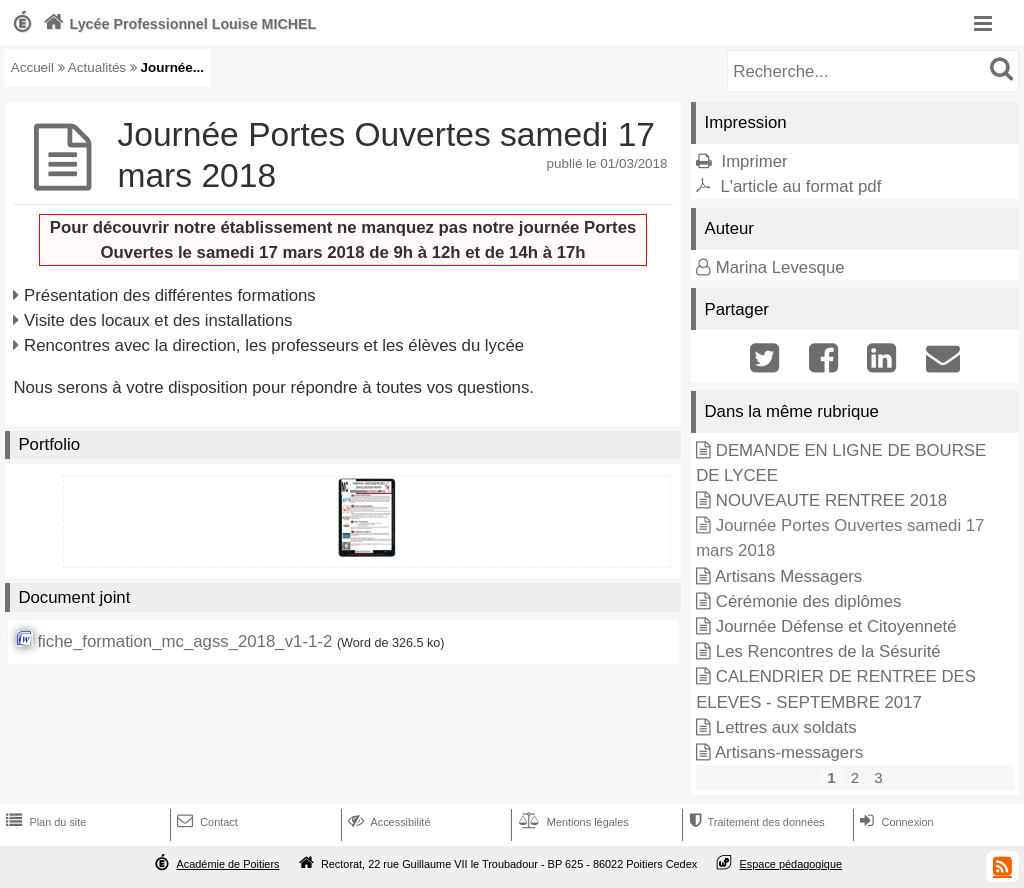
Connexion (894, 822)
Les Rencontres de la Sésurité (828, 651)
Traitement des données (754, 822)
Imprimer (754, 161)
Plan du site (44, 822)
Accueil (32, 67)
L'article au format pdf (800, 186)
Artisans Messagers (788, 576)
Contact (205, 822)
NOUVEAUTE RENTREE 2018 (831, 500)
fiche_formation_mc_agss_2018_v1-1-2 (184, 641)
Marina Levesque (780, 267)
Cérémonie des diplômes (809, 601)
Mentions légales (572, 822)
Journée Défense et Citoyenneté (836, 626)
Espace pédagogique (791, 864)
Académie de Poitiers (227, 864)
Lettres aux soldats (786, 727)
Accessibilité (387, 822)
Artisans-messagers (789, 752)
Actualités (97, 67)
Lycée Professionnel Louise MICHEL (178, 24)
